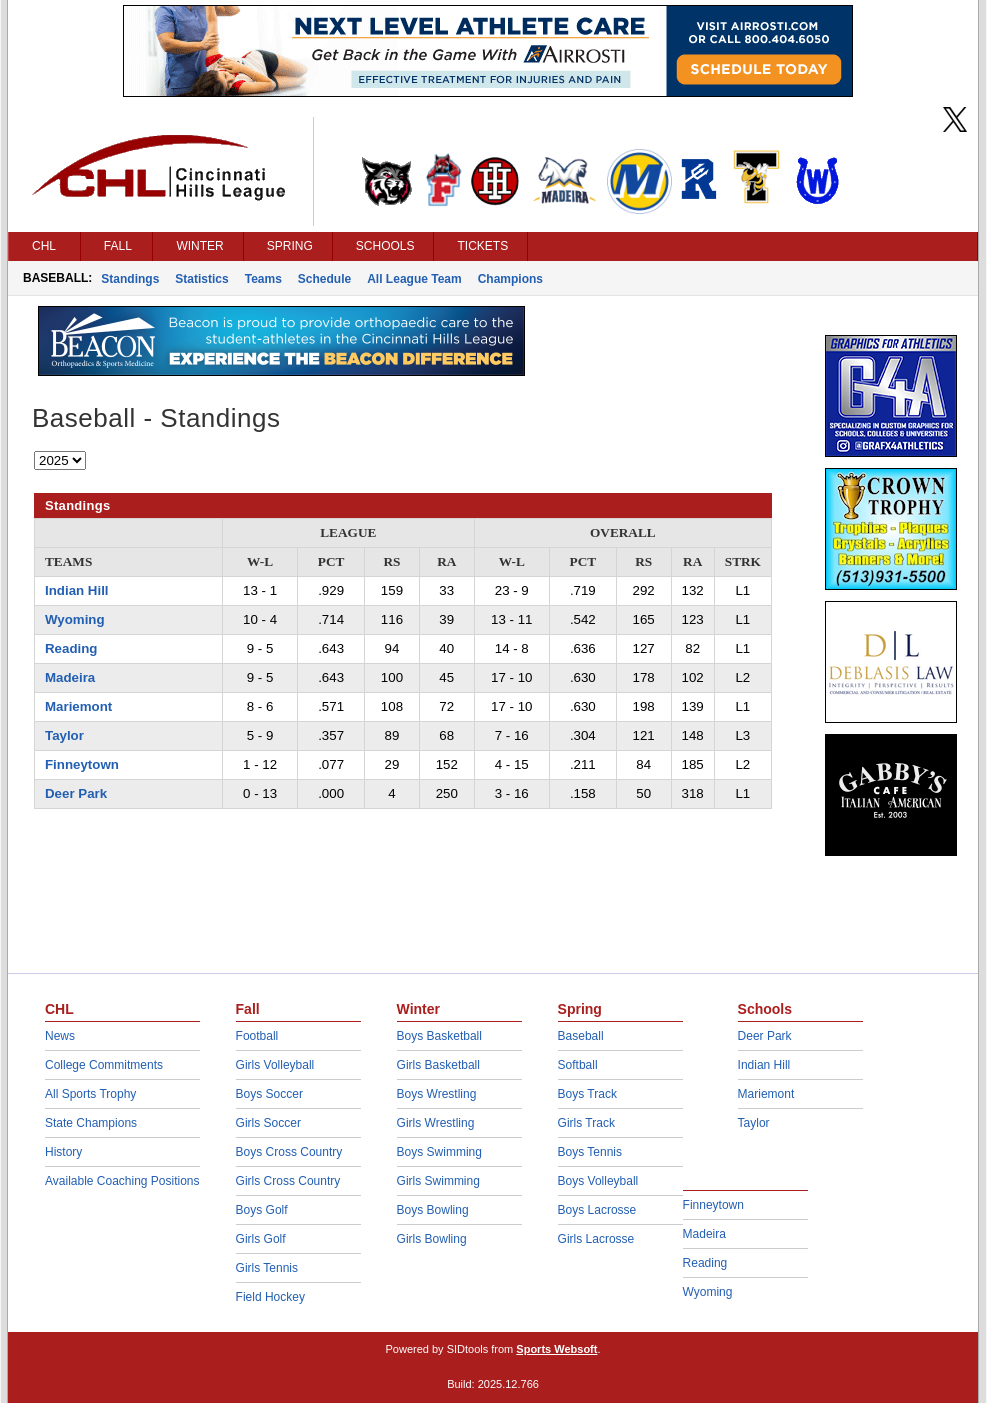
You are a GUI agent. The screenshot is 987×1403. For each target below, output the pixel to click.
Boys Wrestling (437, 1094)
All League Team (414, 279)
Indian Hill (77, 590)
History (63, 1152)
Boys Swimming (439, 1152)
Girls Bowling (432, 1239)
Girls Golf (261, 1239)
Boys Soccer (269, 1094)
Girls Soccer (268, 1123)
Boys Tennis (590, 1152)
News (60, 1036)
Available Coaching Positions (122, 1181)
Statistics (201, 279)
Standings (130, 279)
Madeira (70, 677)
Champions (510, 279)
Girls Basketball (438, 1065)
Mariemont (78, 706)
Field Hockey (270, 1297)
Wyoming (75, 619)
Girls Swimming (438, 1181)
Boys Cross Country (289, 1152)
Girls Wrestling (436, 1123)
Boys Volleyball (598, 1181)
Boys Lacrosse (597, 1210)
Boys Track (587, 1094)
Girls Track (586, 1123)
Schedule (324, 279)
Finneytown (82, 764)
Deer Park (76, 793)
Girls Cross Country (288, 1181)
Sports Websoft (556, 1349)
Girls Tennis (267, 1268)
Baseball (581, 1036)
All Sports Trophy (90, 1094)
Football (257, 1036)
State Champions (91, 1123)
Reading (71, 648)
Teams (263, 279)
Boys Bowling (433, 1210)
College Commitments (104, 1065)
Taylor (64, 735)
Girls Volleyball (275, 1065)
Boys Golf (262, 1210)
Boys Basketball (439, 1036)
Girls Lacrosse (596, 1239)
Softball (578, 1065)
